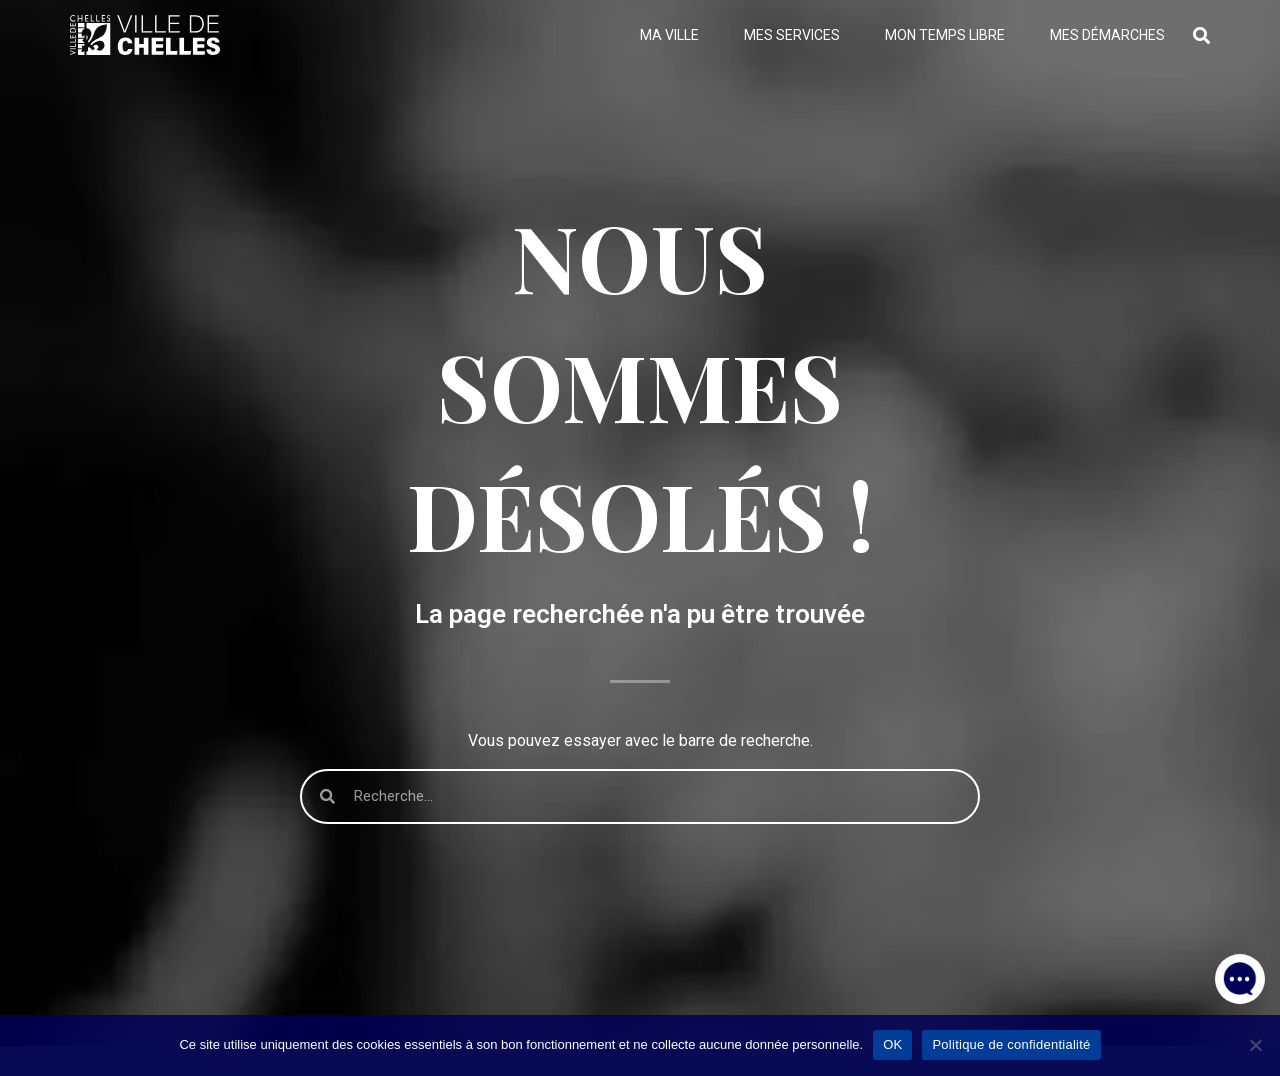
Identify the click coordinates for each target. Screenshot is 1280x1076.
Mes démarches (1107, 35)
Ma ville (669, 35)
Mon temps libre (945, 35)
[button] (1240, 976)
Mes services (792, 35)
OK (892, 1044)
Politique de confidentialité (1011, 1044)
